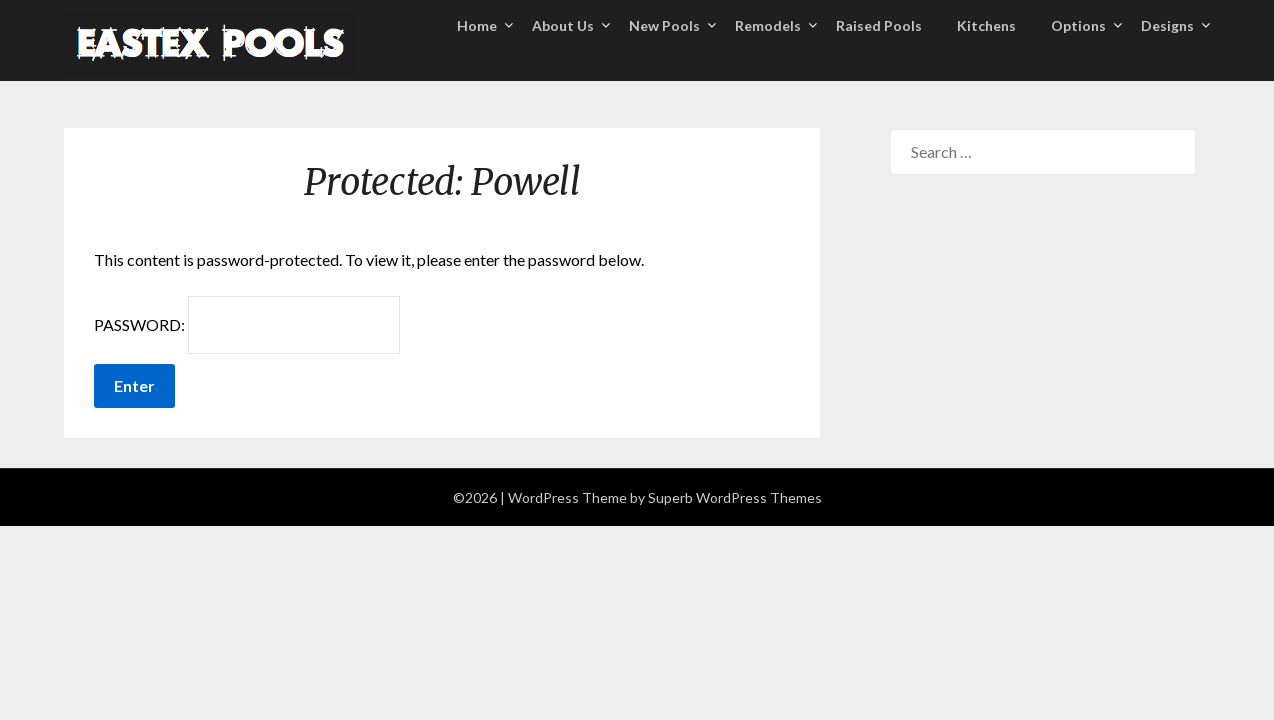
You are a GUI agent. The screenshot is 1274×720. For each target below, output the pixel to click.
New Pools (664, 25)
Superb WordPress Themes (735, 497)
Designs (1167, 25)
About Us (563, 25)
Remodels (768, 25)
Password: (247, 325)
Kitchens (986, 25)
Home (477, 25)
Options (1078, 25)
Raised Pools (879, 25)
